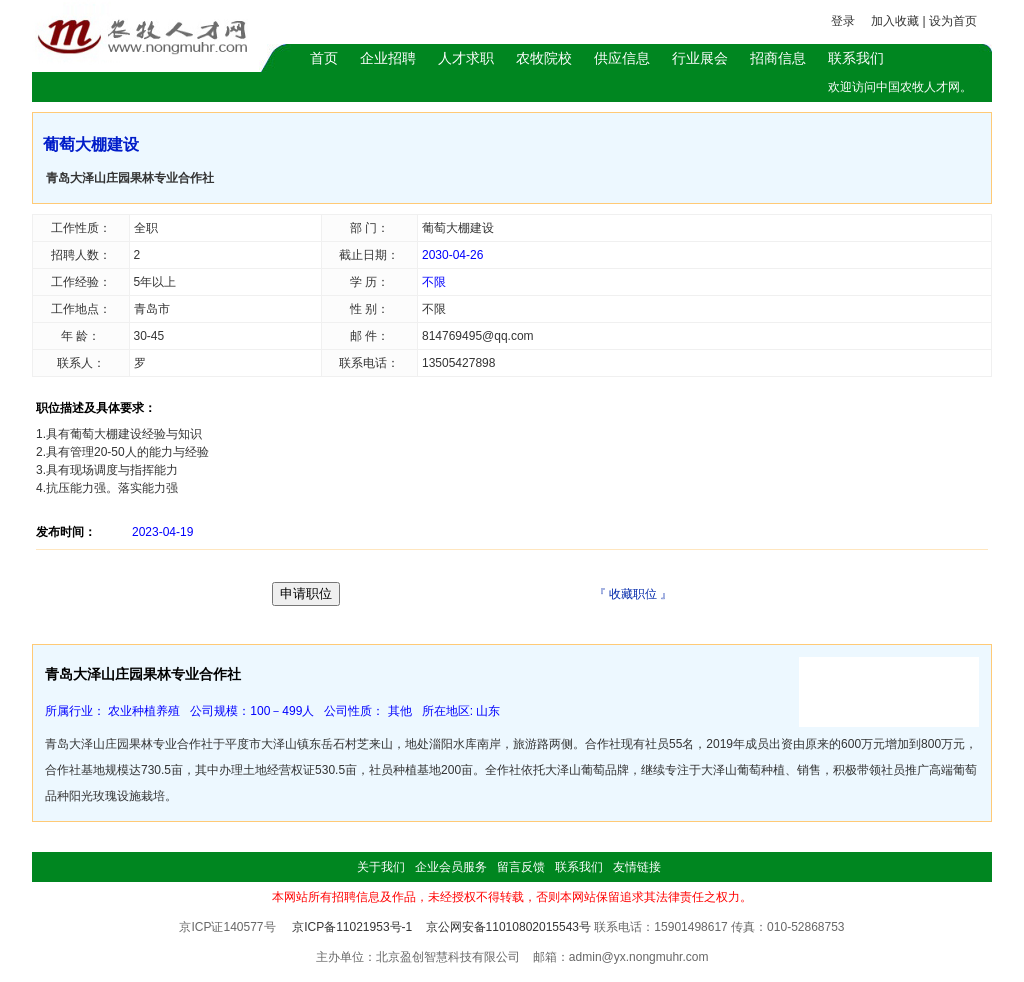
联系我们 (856, 58)
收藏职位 (633, 594)
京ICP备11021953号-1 (352, 927)
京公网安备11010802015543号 (508, 927)
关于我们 (381, 867)
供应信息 (622, 58)
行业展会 (700, 58)
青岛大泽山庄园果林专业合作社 (130, 178)
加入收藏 (895, 21)
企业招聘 (388, 58)
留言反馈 (521, 867)
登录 (843, 21)
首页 (324, 58)
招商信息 (778, 58)
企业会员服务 (451, 867)
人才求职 (466, 58)
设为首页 (953, 21)
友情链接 (637, 867)
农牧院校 (544, 58)
